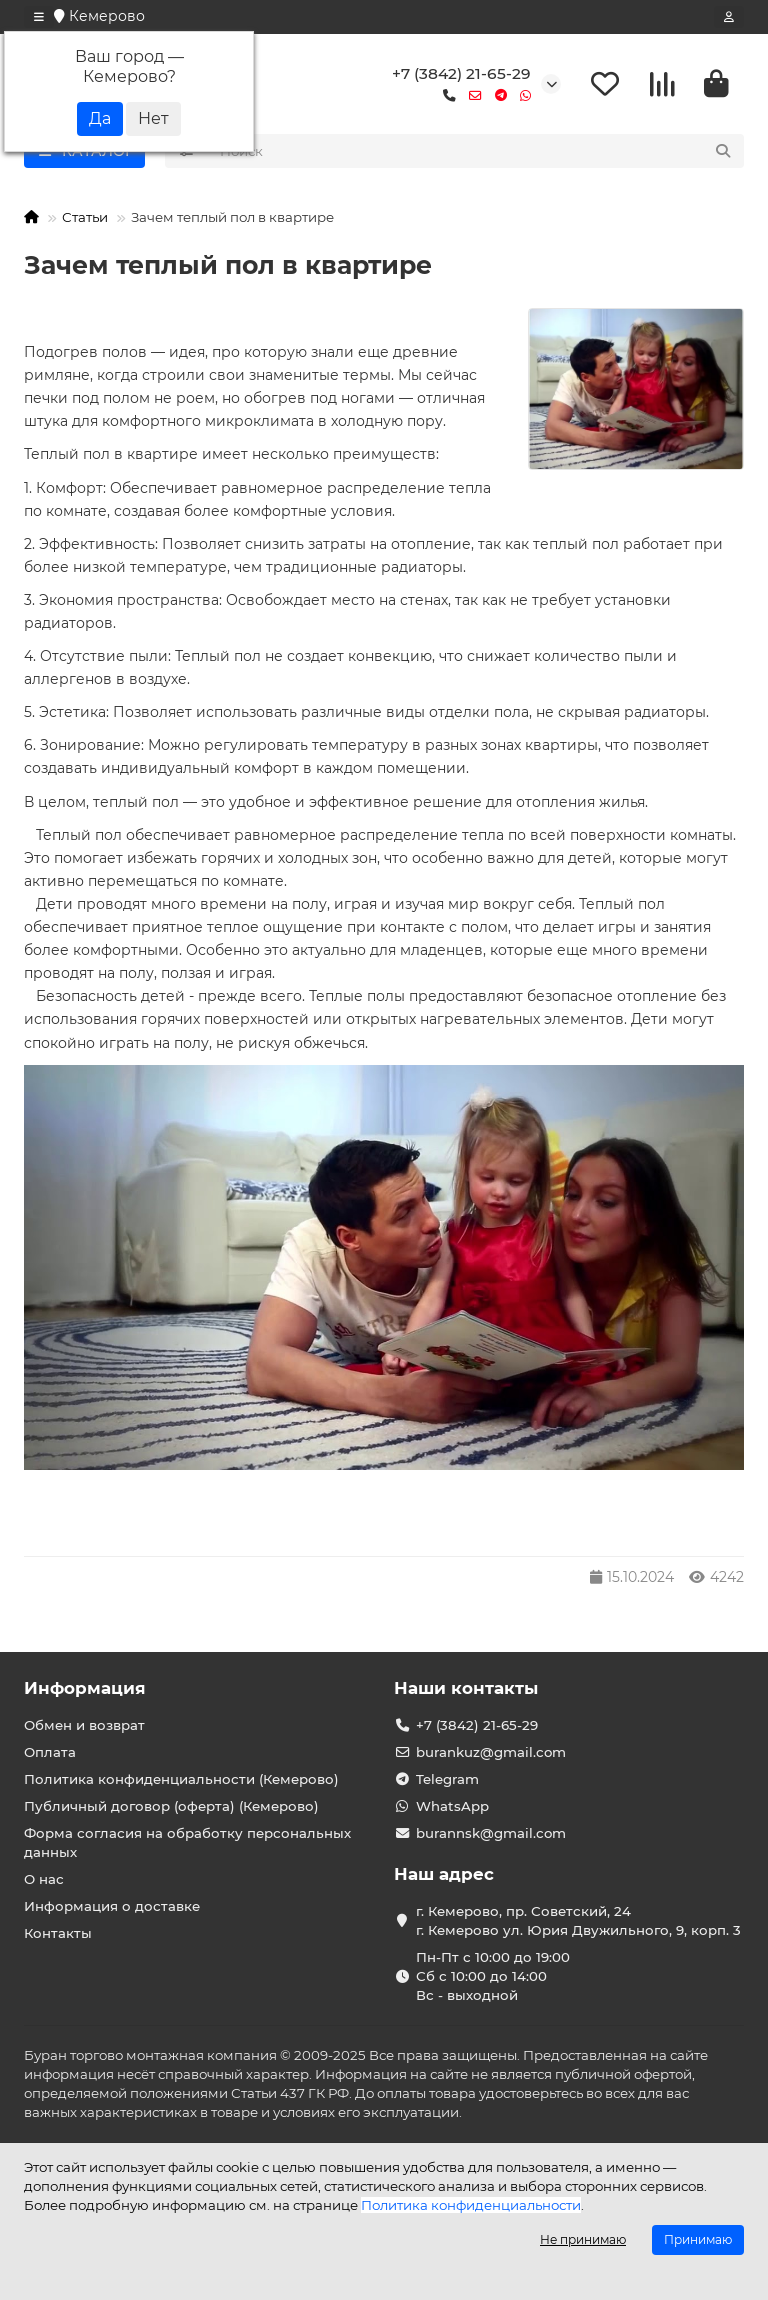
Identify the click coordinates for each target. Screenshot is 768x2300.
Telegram (447, 1779)
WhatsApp (452, 1806)
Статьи (85, 217)
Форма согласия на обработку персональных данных (187, 1842)
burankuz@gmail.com (491, 1752)
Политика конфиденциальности (471, 2205)
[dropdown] (39, 17)
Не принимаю (583, 2239)
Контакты (58, 1933)
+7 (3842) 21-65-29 (461, 73)
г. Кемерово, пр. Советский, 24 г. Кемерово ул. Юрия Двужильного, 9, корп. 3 (578, 1920)
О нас (44, 1879)
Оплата (50, 1752)
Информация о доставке (112, 1906)
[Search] (476, 151)
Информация (85, 1688)
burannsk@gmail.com (491, 1833)
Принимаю (698, 2239)
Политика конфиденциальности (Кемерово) (181, 1779)
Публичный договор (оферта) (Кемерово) (171, 1806)
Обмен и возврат (84, 1725)
